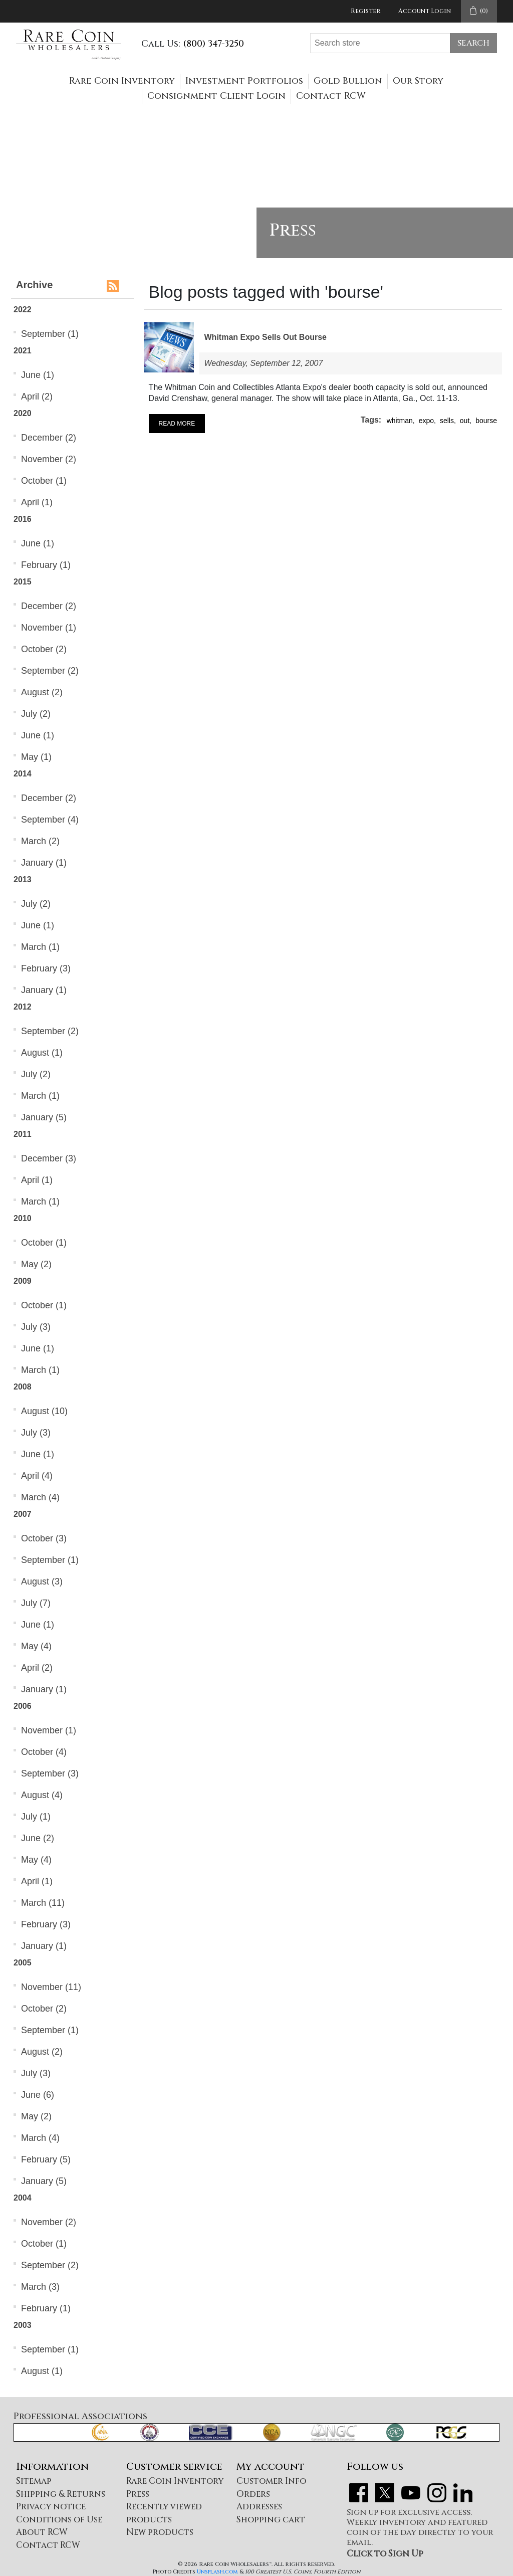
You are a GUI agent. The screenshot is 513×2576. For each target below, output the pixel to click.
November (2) (48, 459)
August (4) (42, 1795)
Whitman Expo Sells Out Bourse (265, 337)
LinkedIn (462, 2492)
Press (137, 2494)
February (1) (46, 565)
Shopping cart (270, 2519)
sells (447, 421)
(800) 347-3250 (213, 44)
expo (426, 421)
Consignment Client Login (216, 96)
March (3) (40, 2287)
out (464, 421)
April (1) (37, 502)
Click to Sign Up (385, 2553)
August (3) (42, 1581)
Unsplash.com (217, 2571)
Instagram (436, 2492)
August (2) (42, 692)
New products (159, 2532)
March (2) (40, 841)
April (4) (37, 1476)
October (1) (44, 481)
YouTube (410, 2492)
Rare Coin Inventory (122, 81)
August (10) (44, 1411)
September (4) (50, 820)
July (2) (36, 714)
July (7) (36, 1603)
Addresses (259, 2506)
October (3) (44, 1538)
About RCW (42, 2532)
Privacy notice (51, 2506)
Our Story (418, 81)
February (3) (46, 968)
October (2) (44, 649)
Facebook (358, 2492)
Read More (177, 423)
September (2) (50, 671)
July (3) (36, 1327)
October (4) (44, 1752)
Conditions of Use (59, 2519)
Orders (253, 2494)
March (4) (40, 1497)
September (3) (50, 1773)
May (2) (36, 1264)
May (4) (36, 1646)
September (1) (50, 334)
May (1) (36, 757)
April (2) (37, 396)
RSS (113, 286)
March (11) (43, 1903)
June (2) (37, 1838)
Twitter (384, 2492)
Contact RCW (331, 96)
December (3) (48, 1158)
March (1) (40, 947)
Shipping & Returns (60, 2494)
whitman (400, 421)
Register (365, 11)
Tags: (371, 420)
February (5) (46, 2159)
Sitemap (34, 2481)
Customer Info (271, 2481)
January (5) (44, 1117)
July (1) (36, 1817)
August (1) (42, 1053)
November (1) (48, 628)
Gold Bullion (348, 81)
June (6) (37, 2095)
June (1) (37, 375)
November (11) (51, 1987)
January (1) (44, 863)
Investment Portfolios (244, 81)
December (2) (48, 438)
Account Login (424, 11)
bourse (486, 421)
